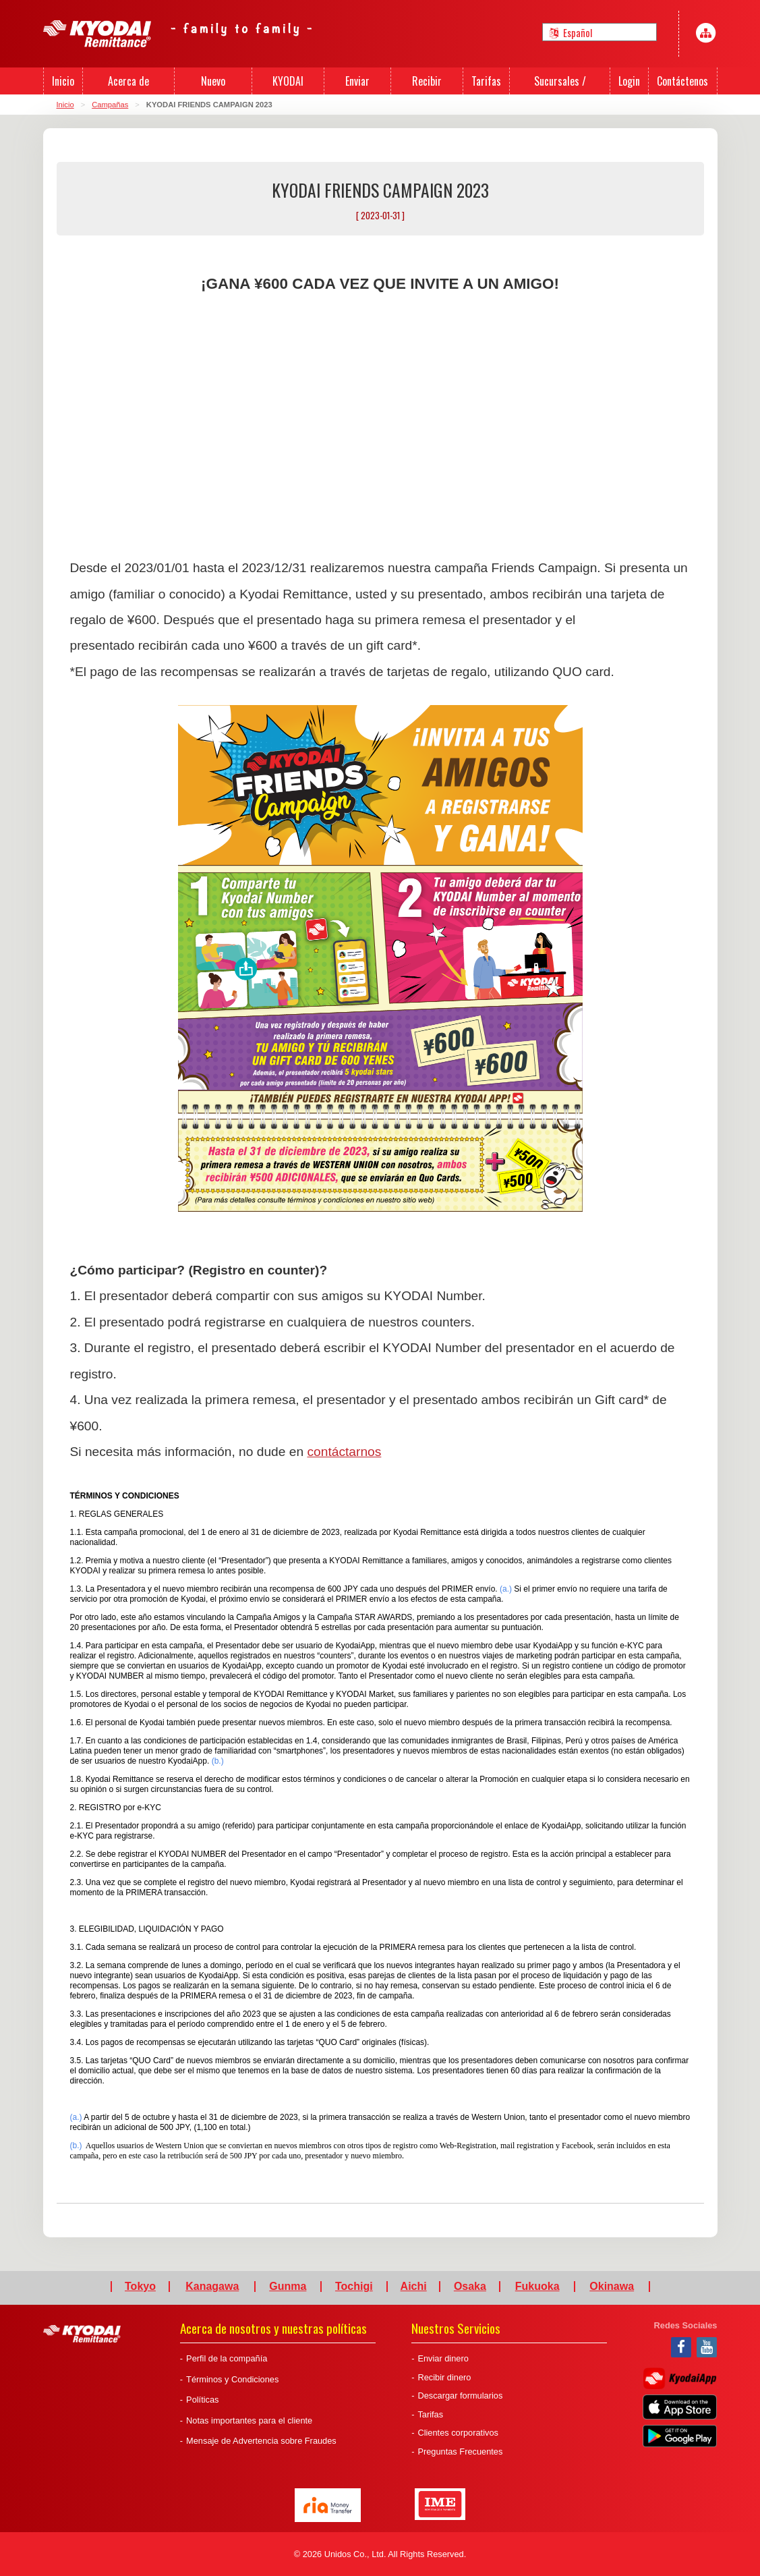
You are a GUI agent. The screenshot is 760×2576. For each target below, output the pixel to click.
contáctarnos (344, 1452)
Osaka (470, 2286)
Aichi (414, 2286)
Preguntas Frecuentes (459, 2451)
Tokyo (140, 2286)
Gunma (287, 2286)
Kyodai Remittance (82, 2334)
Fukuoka (537, 2286)
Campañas (110, 105)
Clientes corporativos (457, 2433)
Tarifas (430, 2414)
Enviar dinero (442, 2358)
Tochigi (354, 2286)
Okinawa (611, 2286)
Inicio (65, 105)
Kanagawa (212, 2286)
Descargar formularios (459, 2395)
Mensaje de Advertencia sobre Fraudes (261, 2441)
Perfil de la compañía (226, 2358)
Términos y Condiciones (232, 2379)
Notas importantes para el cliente (249, 2420)
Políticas (202, 2400)
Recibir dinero (444, 2377)
